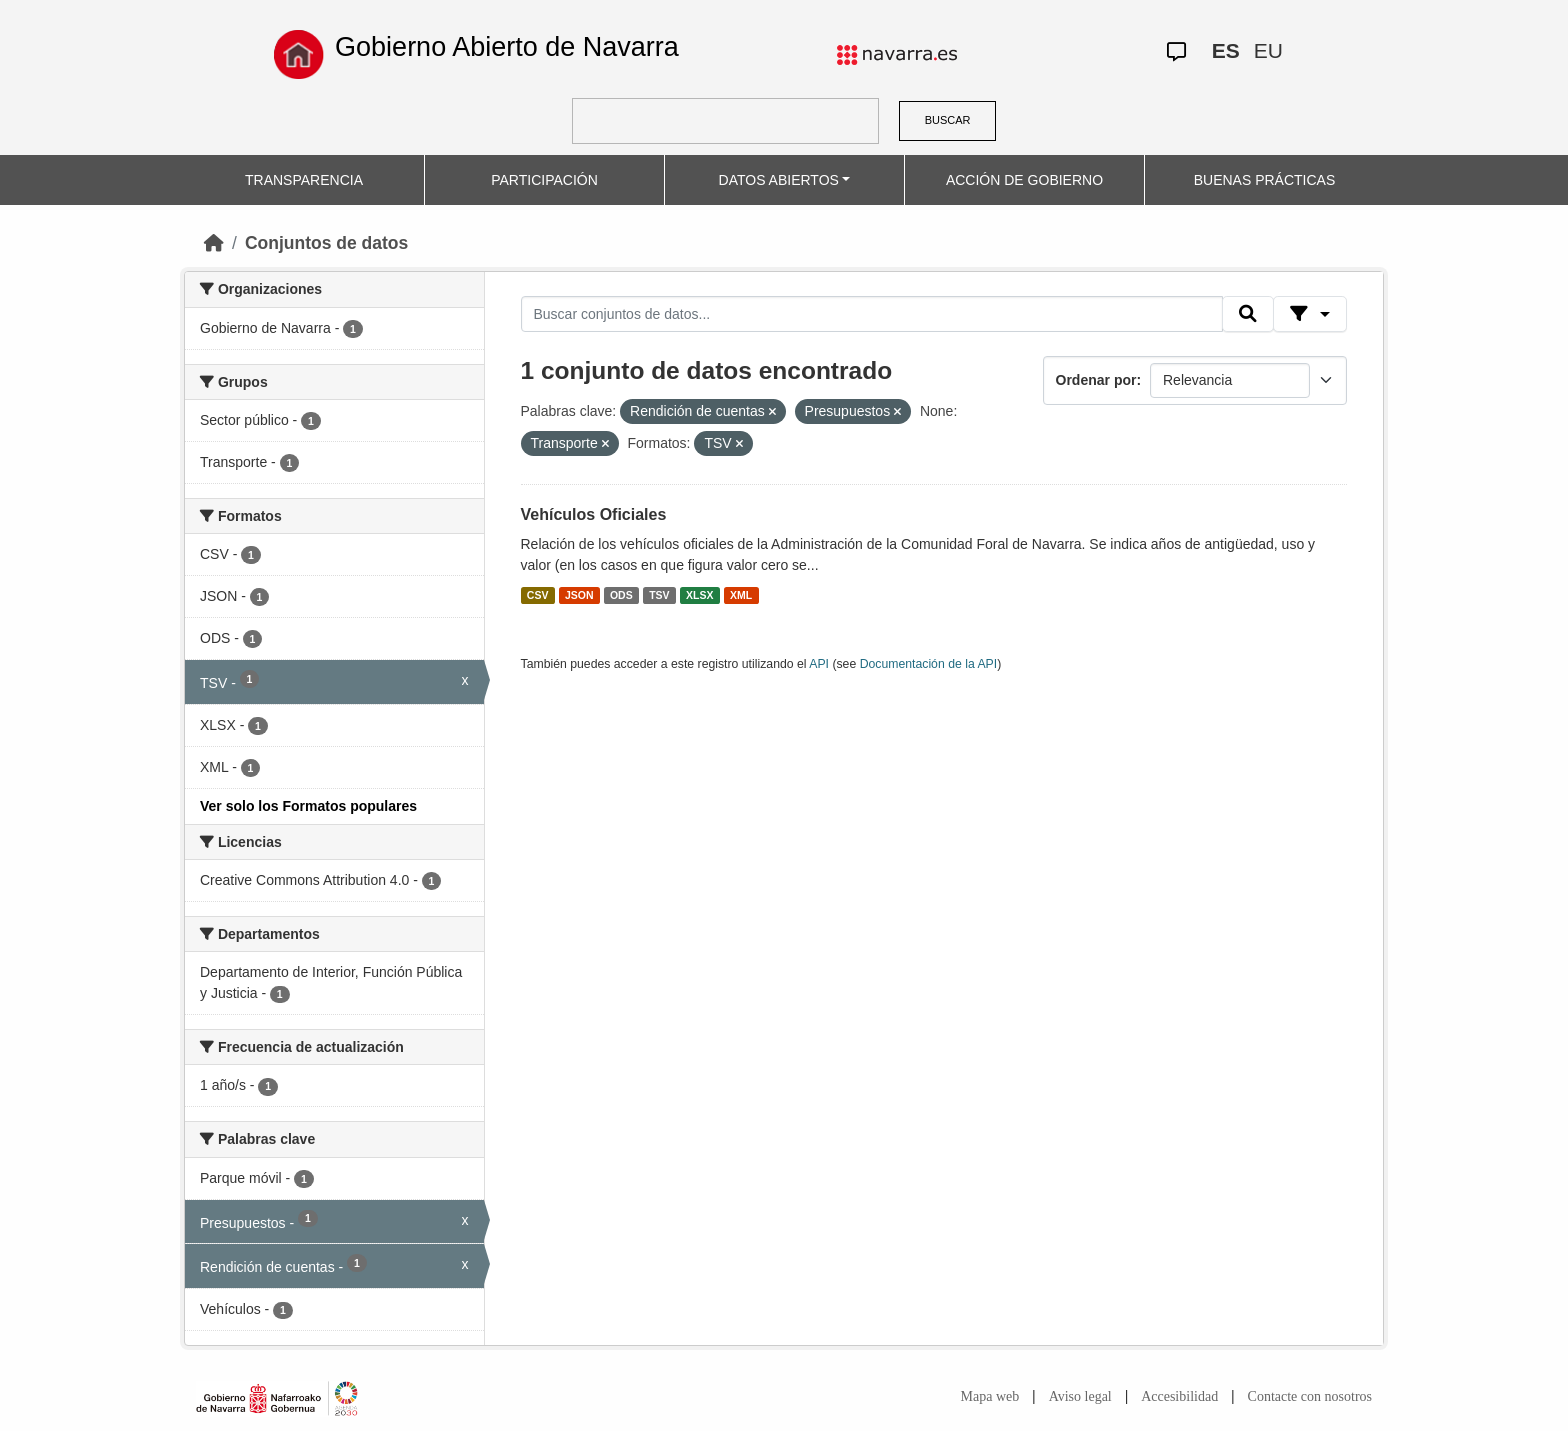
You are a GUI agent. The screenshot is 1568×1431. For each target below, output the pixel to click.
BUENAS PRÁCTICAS (1265, 180)
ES (1226, 50)
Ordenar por (1096, 380)
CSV (538, 595)
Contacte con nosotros (1310, 1396)
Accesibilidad (1179, 1396)
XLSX (699, 595)
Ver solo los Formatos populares (308, 806)
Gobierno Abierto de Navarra (507, 47)
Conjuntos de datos (326, 243)
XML (741, 595)
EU (1268, 50)
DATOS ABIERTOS (779, 180)
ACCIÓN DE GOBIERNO (1024, 180)
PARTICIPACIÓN (544, 180)
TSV (659, 595)
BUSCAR (948, 120)
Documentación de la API (929, 664)
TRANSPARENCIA (304, 180)
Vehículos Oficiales (594, 514)
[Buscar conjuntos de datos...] (872, 314)
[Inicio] (214, 243)
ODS (621, 595)
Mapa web (990, 1396)
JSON (579, 595)
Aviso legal (1080, 1396)
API (819, 664)
